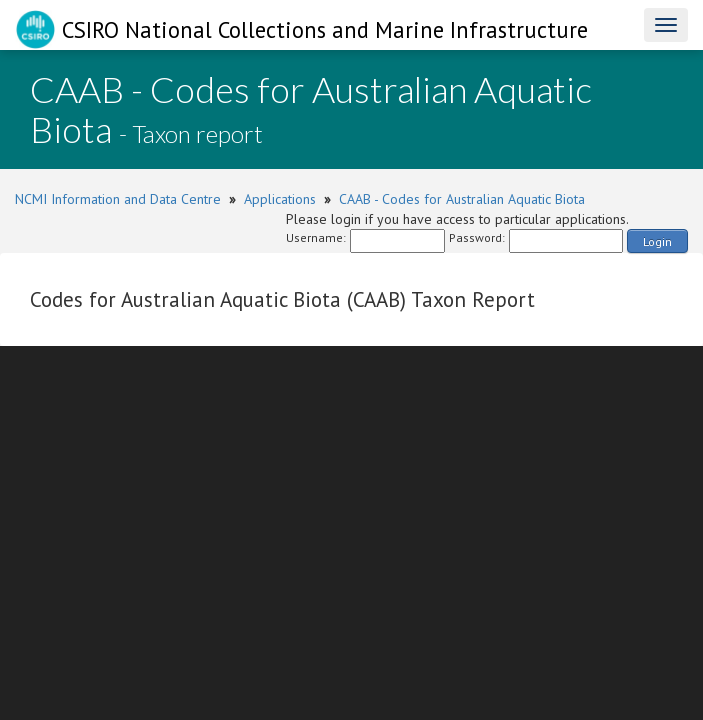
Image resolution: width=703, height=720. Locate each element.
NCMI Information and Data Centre (118, 199)
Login (657, 241)
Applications (280, 199)
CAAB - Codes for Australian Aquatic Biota (462, 199)
